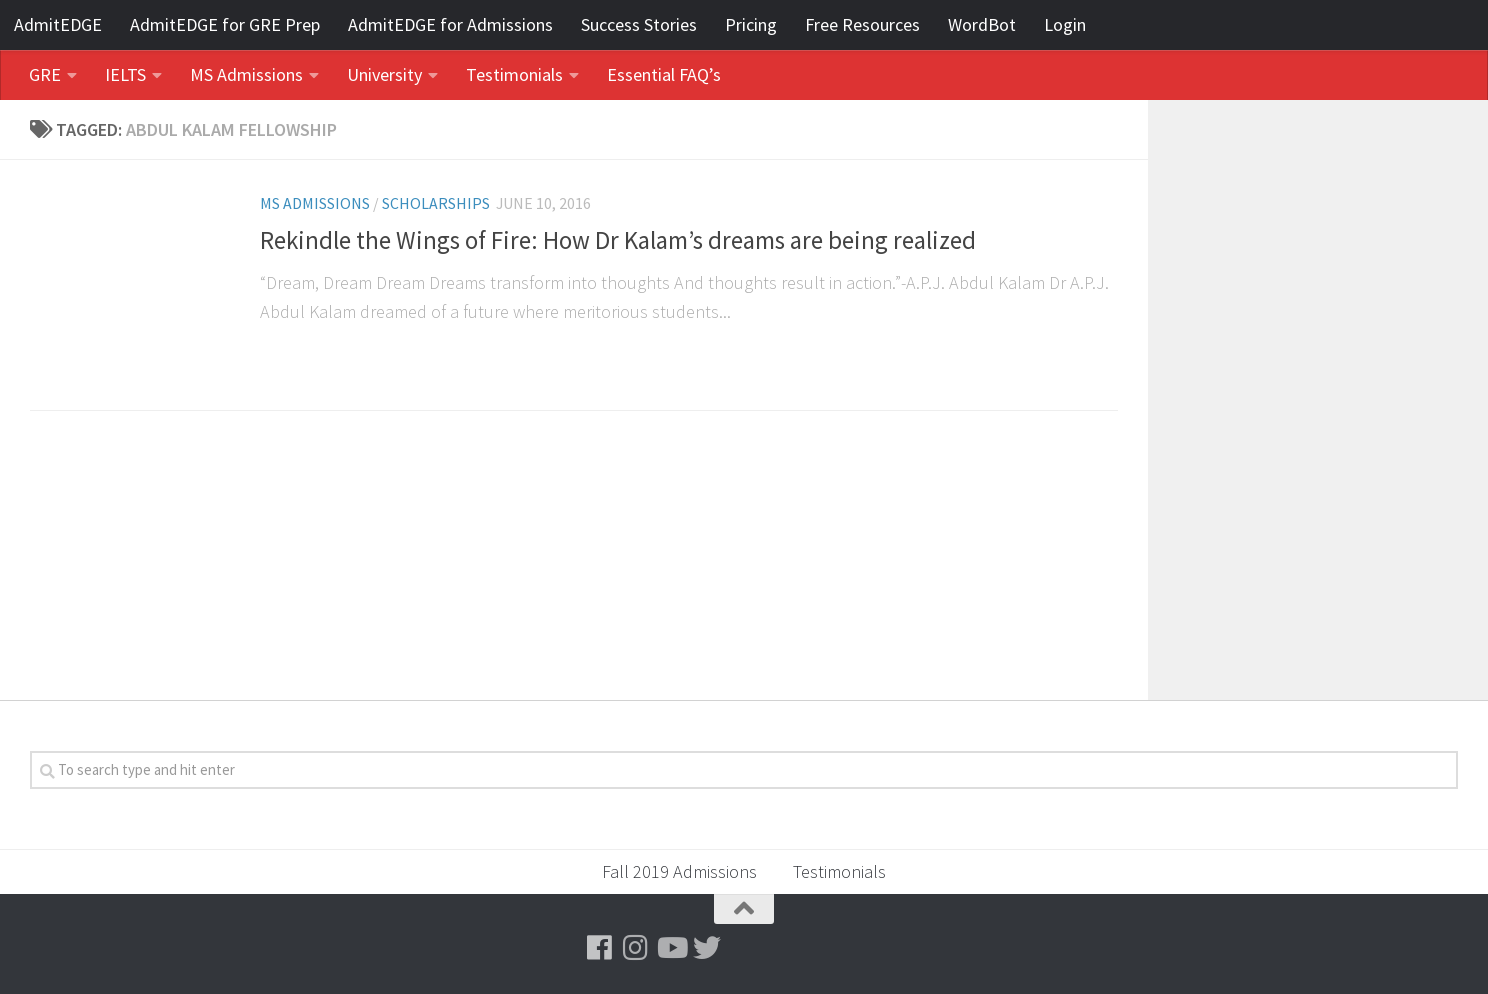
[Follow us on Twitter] (707, 948)
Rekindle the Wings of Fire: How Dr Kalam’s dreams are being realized (618, 240)
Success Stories (639, 24)
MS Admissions (246, 74)
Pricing (751, 24)
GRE (45, 74)
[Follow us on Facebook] (599, 948)
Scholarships (436, 203)
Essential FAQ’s (664, 74)
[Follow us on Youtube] (671, 948)
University (384, 74)
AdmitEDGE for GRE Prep (225, 24)
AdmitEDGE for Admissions (450, 24)
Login (1065, 24)
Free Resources (862, 24)
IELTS (125, 74)
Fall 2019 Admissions (679, 871)
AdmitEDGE (58, 24)
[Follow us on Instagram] (635, 948)
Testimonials (514, 74)
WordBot (982, 24)
